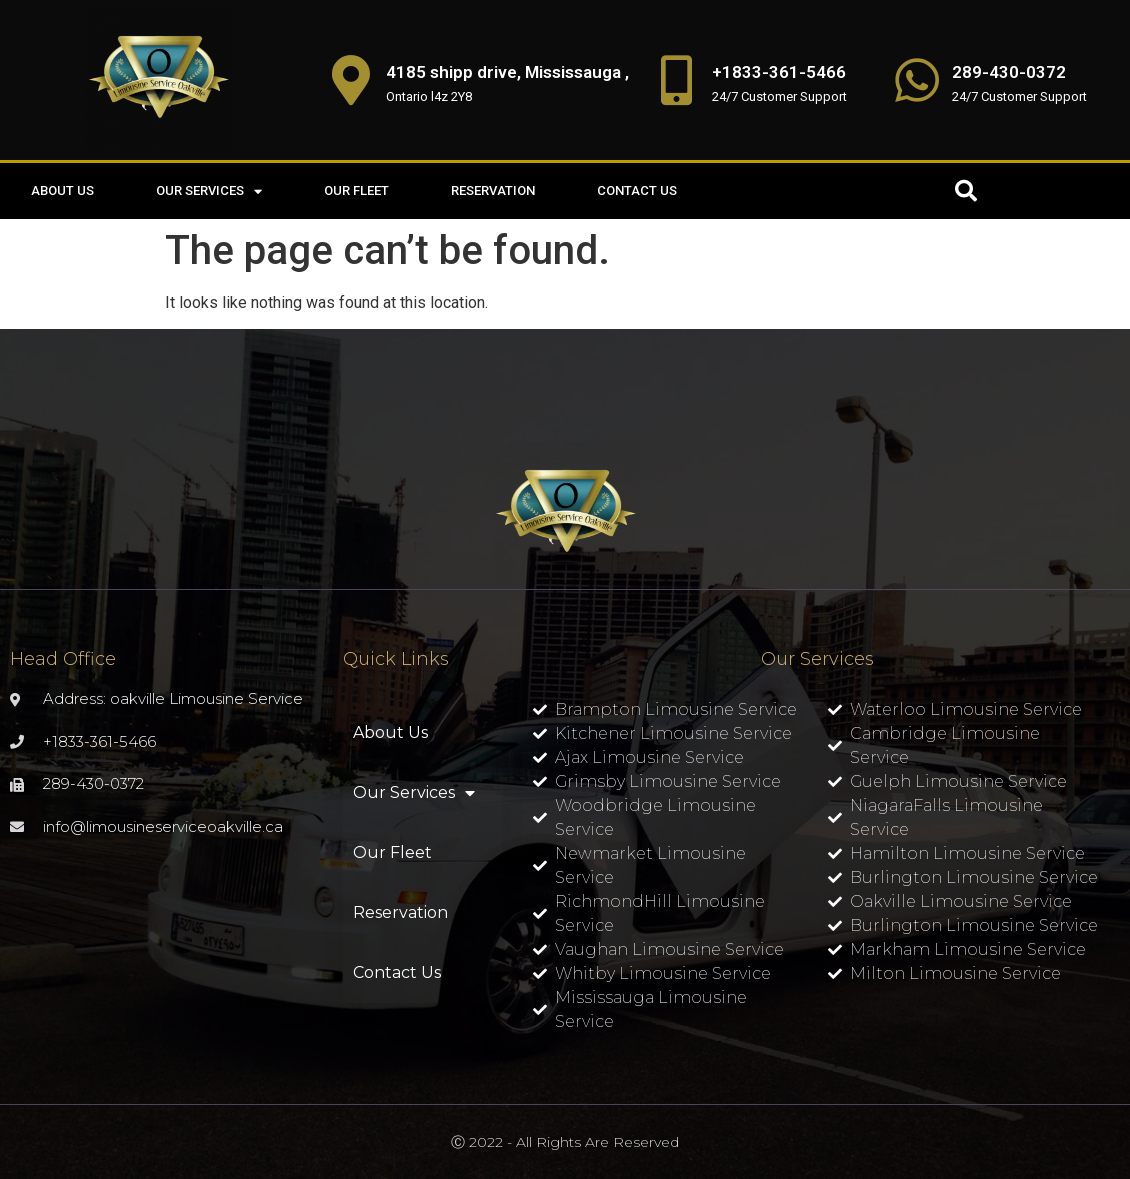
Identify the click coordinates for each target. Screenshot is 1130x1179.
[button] (966, 191)
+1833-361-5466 (779, 72)
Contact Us (637, 190)
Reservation (493, 190)
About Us (62, 190)
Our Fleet (356, 190)
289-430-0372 (1009, 72)
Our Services (209, 191)
